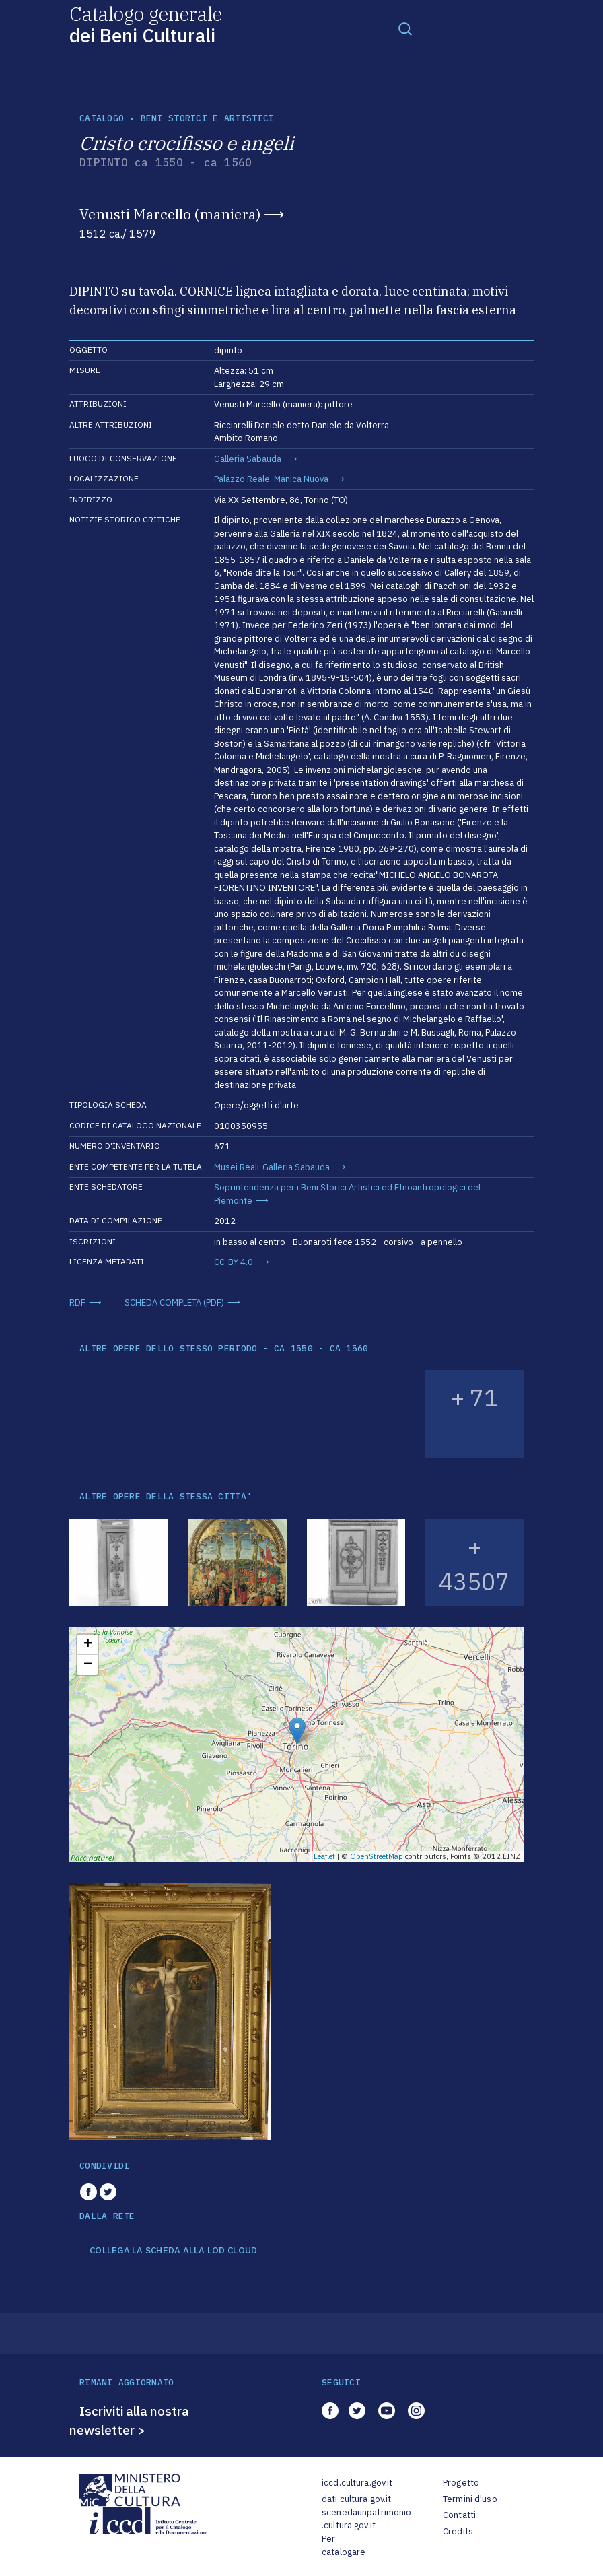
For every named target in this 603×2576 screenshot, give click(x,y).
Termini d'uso (470, 2499)
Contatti (459, 2515)
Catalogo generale (145, 23)
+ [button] (87, 1645)
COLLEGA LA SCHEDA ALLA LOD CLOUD (173, 2250)
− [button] (87, 1665)
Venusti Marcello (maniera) (169, 214)
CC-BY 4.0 (233, 1262)
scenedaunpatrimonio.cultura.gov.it (366, 2519)
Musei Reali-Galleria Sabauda (272, 1167)
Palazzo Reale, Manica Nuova (271, 479)
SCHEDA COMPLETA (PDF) (174, 1302)
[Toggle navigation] (405, 28)
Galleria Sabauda (247, 459)
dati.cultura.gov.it (356, 2499)
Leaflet (324, 1856)
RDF (77, 1302)
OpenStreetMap (376, 1856)
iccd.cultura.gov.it (357, 2482)
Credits (458, 2531)
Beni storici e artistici (207, 118)
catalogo (101, 118)
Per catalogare (343, 2545)
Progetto (461, 2482)
